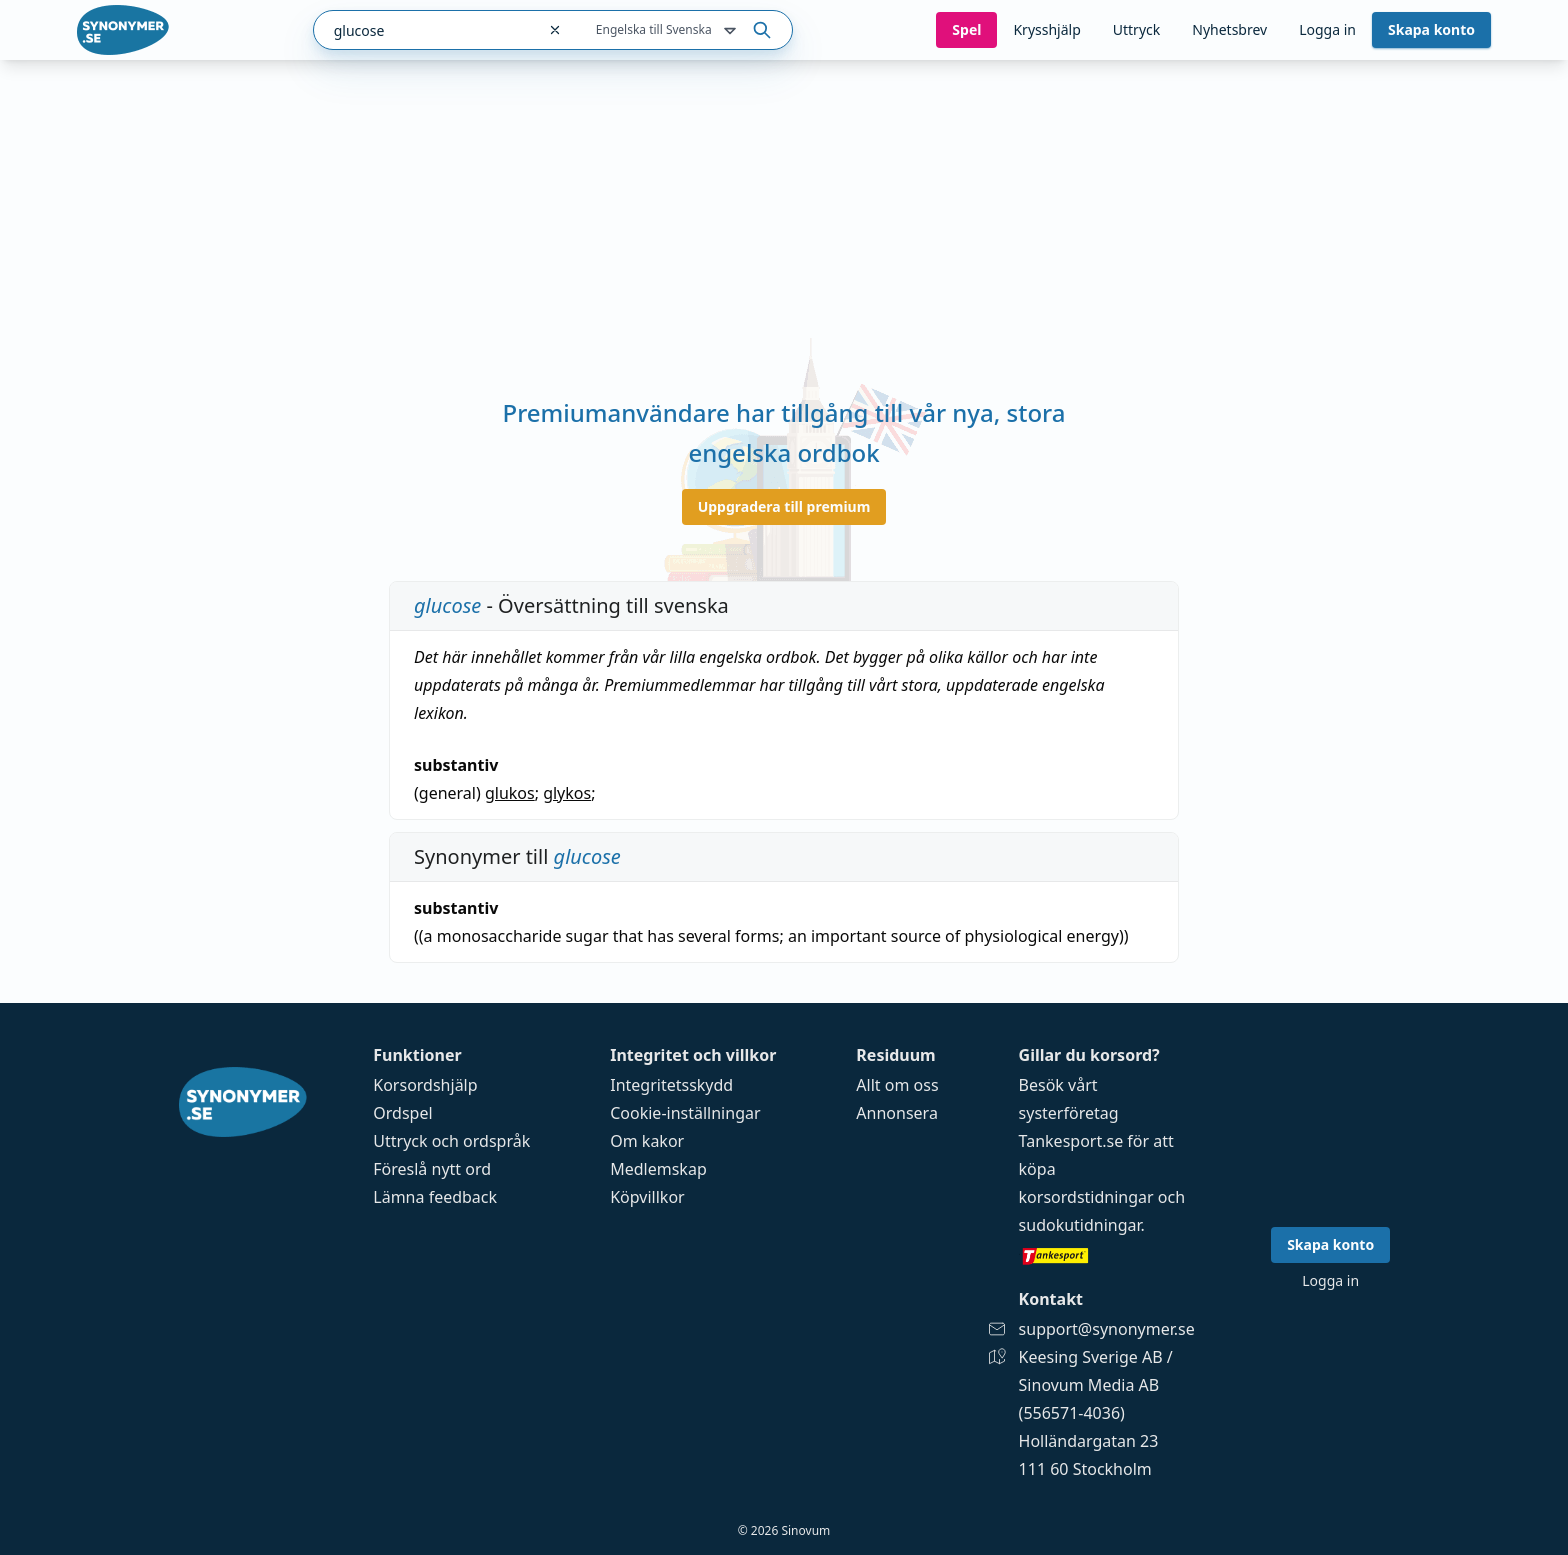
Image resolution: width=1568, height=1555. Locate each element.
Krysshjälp (1046, 29)
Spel (966, 29)
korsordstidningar (1086, 1197)
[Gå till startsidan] (123, 30)
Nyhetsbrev (1229, 29)
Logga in (1327, 29)
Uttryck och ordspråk (451, 1141)
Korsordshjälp (425, 1085)
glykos (567, 793)
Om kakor (647, 1141)
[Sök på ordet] (762, 30)
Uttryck (1136, 29)
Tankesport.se (1071, 1141)
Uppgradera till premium (784, 506)
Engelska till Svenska (668, 31)
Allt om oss (897, 1085)
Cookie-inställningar (685, 1113)
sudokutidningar (1080, 1225)
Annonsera (897, 1113)
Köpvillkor (647, 1197)
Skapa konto (1431, 29)
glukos (510, 793)
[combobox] (424, 30)
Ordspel (402, 1113)
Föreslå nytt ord (432, 1169)
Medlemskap (658, 1169)
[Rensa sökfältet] (555, 30)
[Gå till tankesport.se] (1107, 1255)
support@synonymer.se (1107, 1329)
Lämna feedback (435, 1197)
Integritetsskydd (671, 1085)
